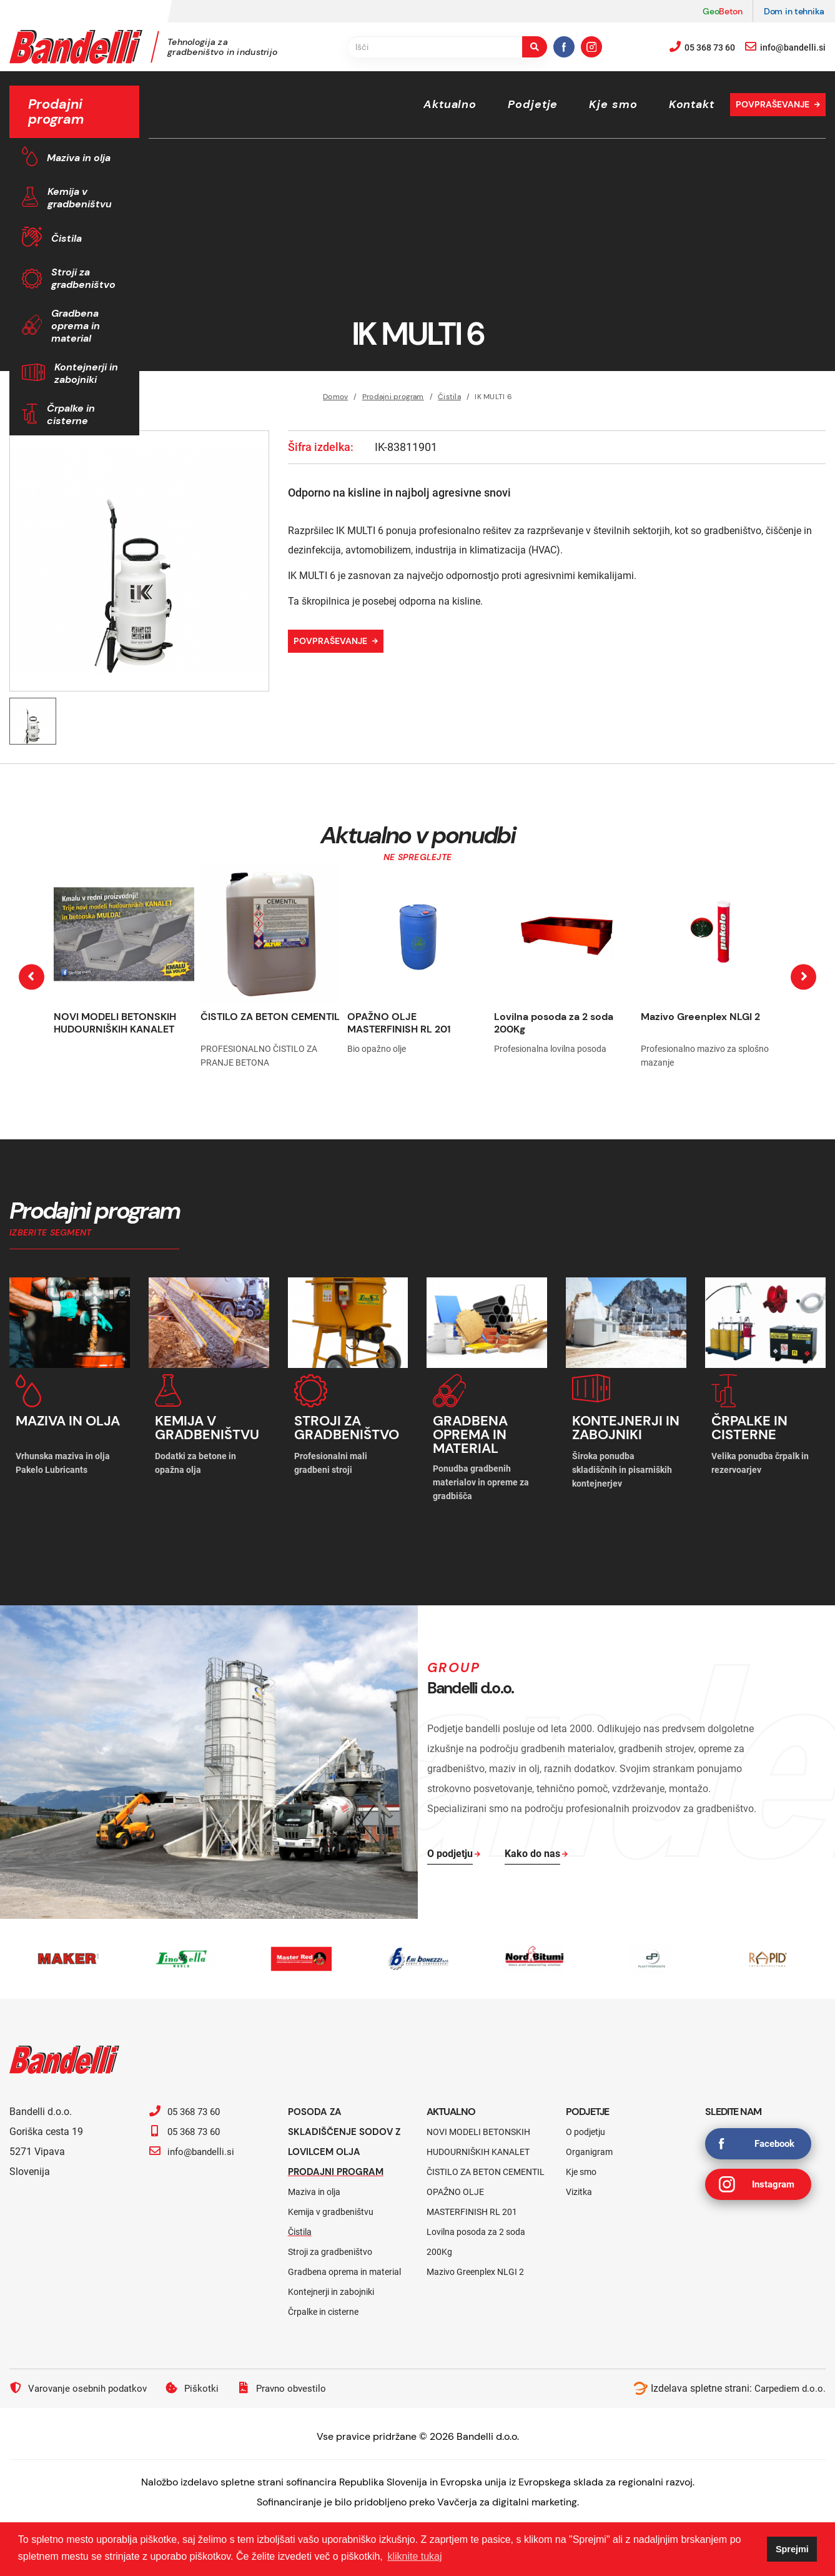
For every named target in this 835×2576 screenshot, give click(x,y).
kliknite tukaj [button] (414, 2556)
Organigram (589, 2141)
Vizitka (579, 2181)
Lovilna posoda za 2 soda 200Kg (553, 1023)
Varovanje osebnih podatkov (81, 2376)
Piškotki (199, 2376)
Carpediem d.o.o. (788, 2377)
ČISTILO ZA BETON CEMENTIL (270, 1016)
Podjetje (533, 104)
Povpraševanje (772, 104)
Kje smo (613, 104)
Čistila (66, 238)
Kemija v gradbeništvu (79, 198)
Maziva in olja (79, 157)
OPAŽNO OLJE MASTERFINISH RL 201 (399, 1023)
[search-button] (534, 46)
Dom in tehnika (794, 11)
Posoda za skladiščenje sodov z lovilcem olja (347, 2120)
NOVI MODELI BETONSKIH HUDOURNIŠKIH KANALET (115, 1023)
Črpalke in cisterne (71, 414)
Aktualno (450, 104)
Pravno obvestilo (291, 2376)
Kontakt (691, 104)
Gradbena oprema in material (75, 326)
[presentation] (31, 976)
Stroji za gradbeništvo (83, 278)
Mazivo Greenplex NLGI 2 (700, 1016)
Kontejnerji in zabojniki (86, 373)
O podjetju (585, 2121)
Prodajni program (339, 2160)
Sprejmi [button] (792, 2549)
